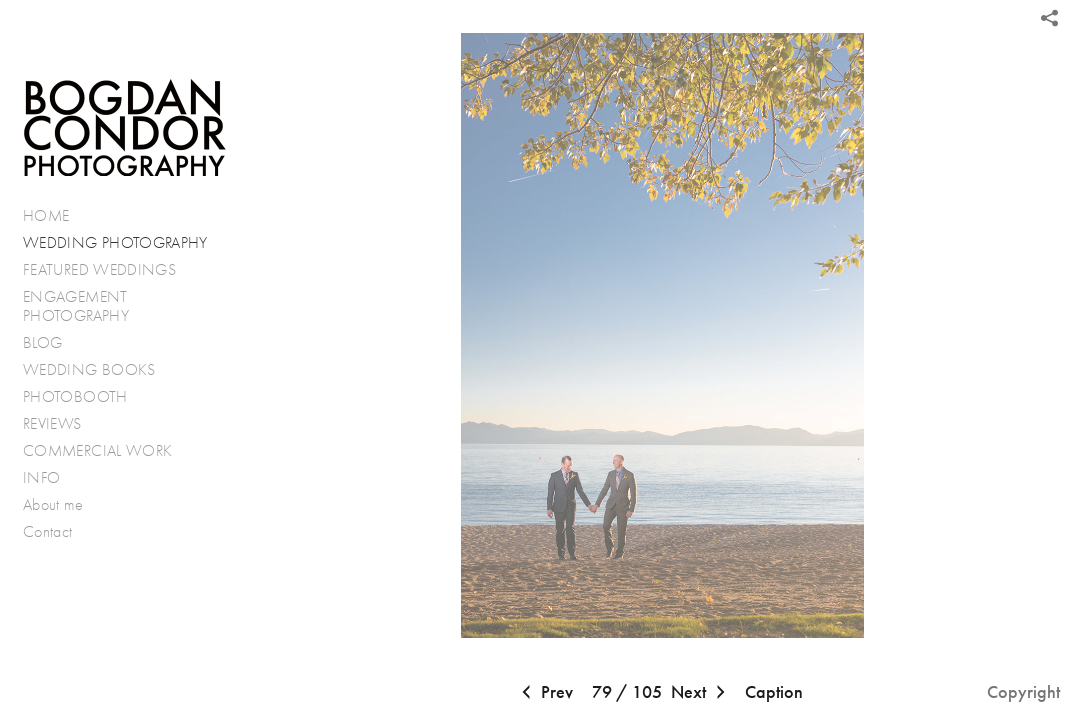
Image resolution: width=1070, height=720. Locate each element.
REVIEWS (52, 423)
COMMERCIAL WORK (97, 450)
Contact (48, 531)
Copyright (1023, 692)
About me (53, 504)
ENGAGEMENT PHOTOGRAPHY (76, 306)
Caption (774, 692)
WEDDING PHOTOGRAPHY (115, 242)
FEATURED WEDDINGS (110, 270)
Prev (545, 693)
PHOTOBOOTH (75, 396)
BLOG (42, 342)
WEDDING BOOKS (89, 369)
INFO (52, 478)
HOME (46, 215)
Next (700, 693)
